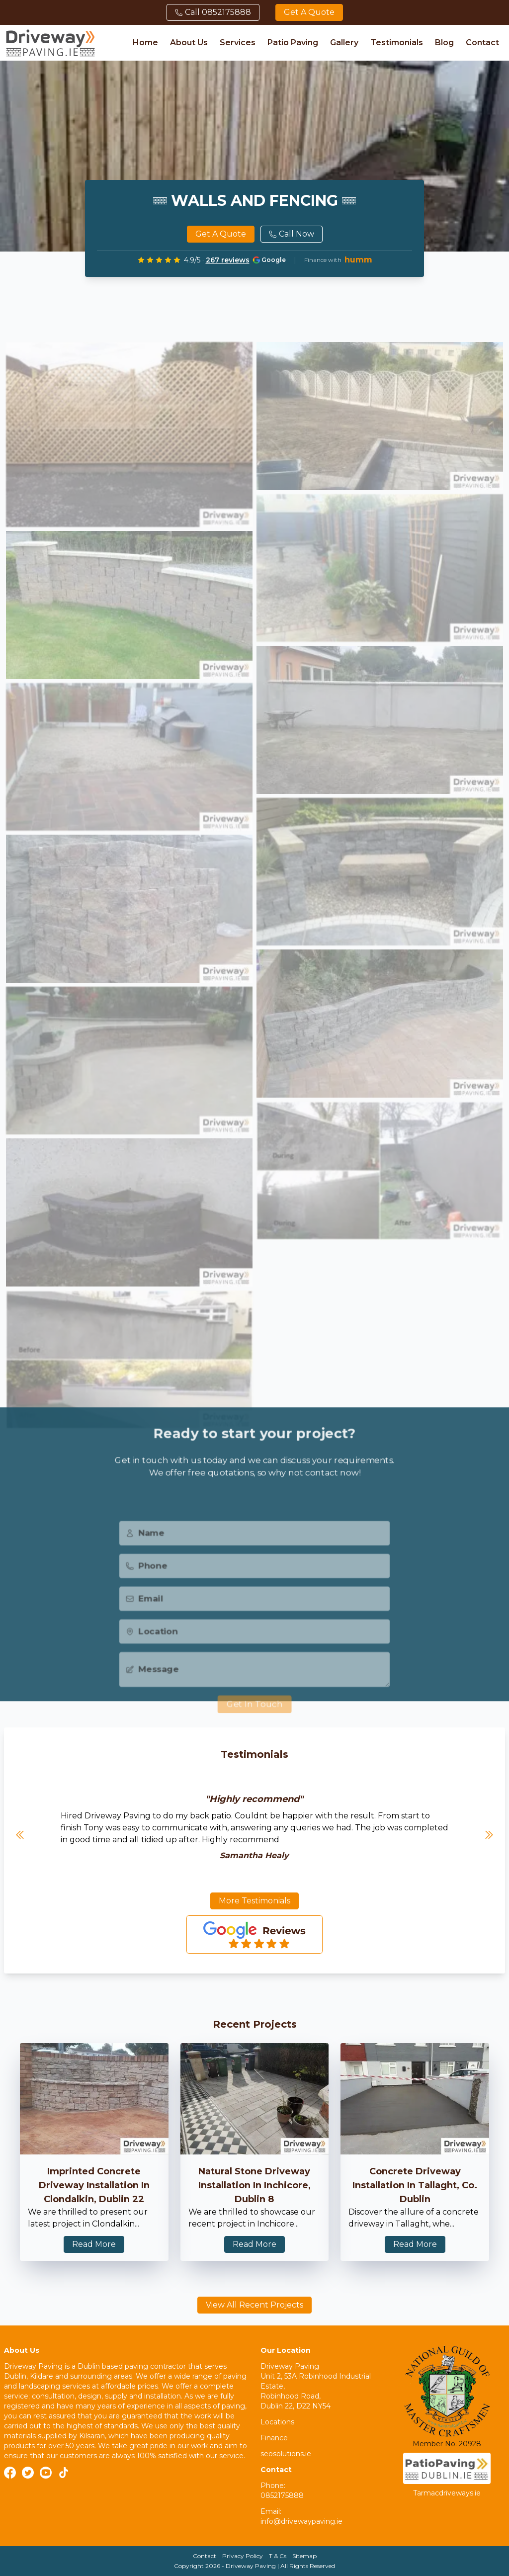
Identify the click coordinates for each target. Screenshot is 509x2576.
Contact (482, 42)
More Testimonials (254, 1900)
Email (141, 1615)
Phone (143, 1581)
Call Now (291, 234)
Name (142, 1547)
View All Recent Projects (254, 2305)
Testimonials (396, 42)
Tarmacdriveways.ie (447, 2493)
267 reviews (228, 260)
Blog (444, 42)
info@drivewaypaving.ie (301, 2521)
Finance (274, 2437)
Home (145, 42)
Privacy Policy (242, 2556)
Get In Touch (254, 1723)
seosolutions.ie (285, 2453)
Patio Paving (292, 42)
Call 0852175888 (213, 12)
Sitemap (304, 2556)
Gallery (344, 42)
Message (149, 1687)
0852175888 (282, 2495)
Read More (94, 2244)
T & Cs (277, 2556)
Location (148, 1648)
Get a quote (309, 12)
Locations (277, 2421)
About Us (189, 42)
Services (237, 42)
